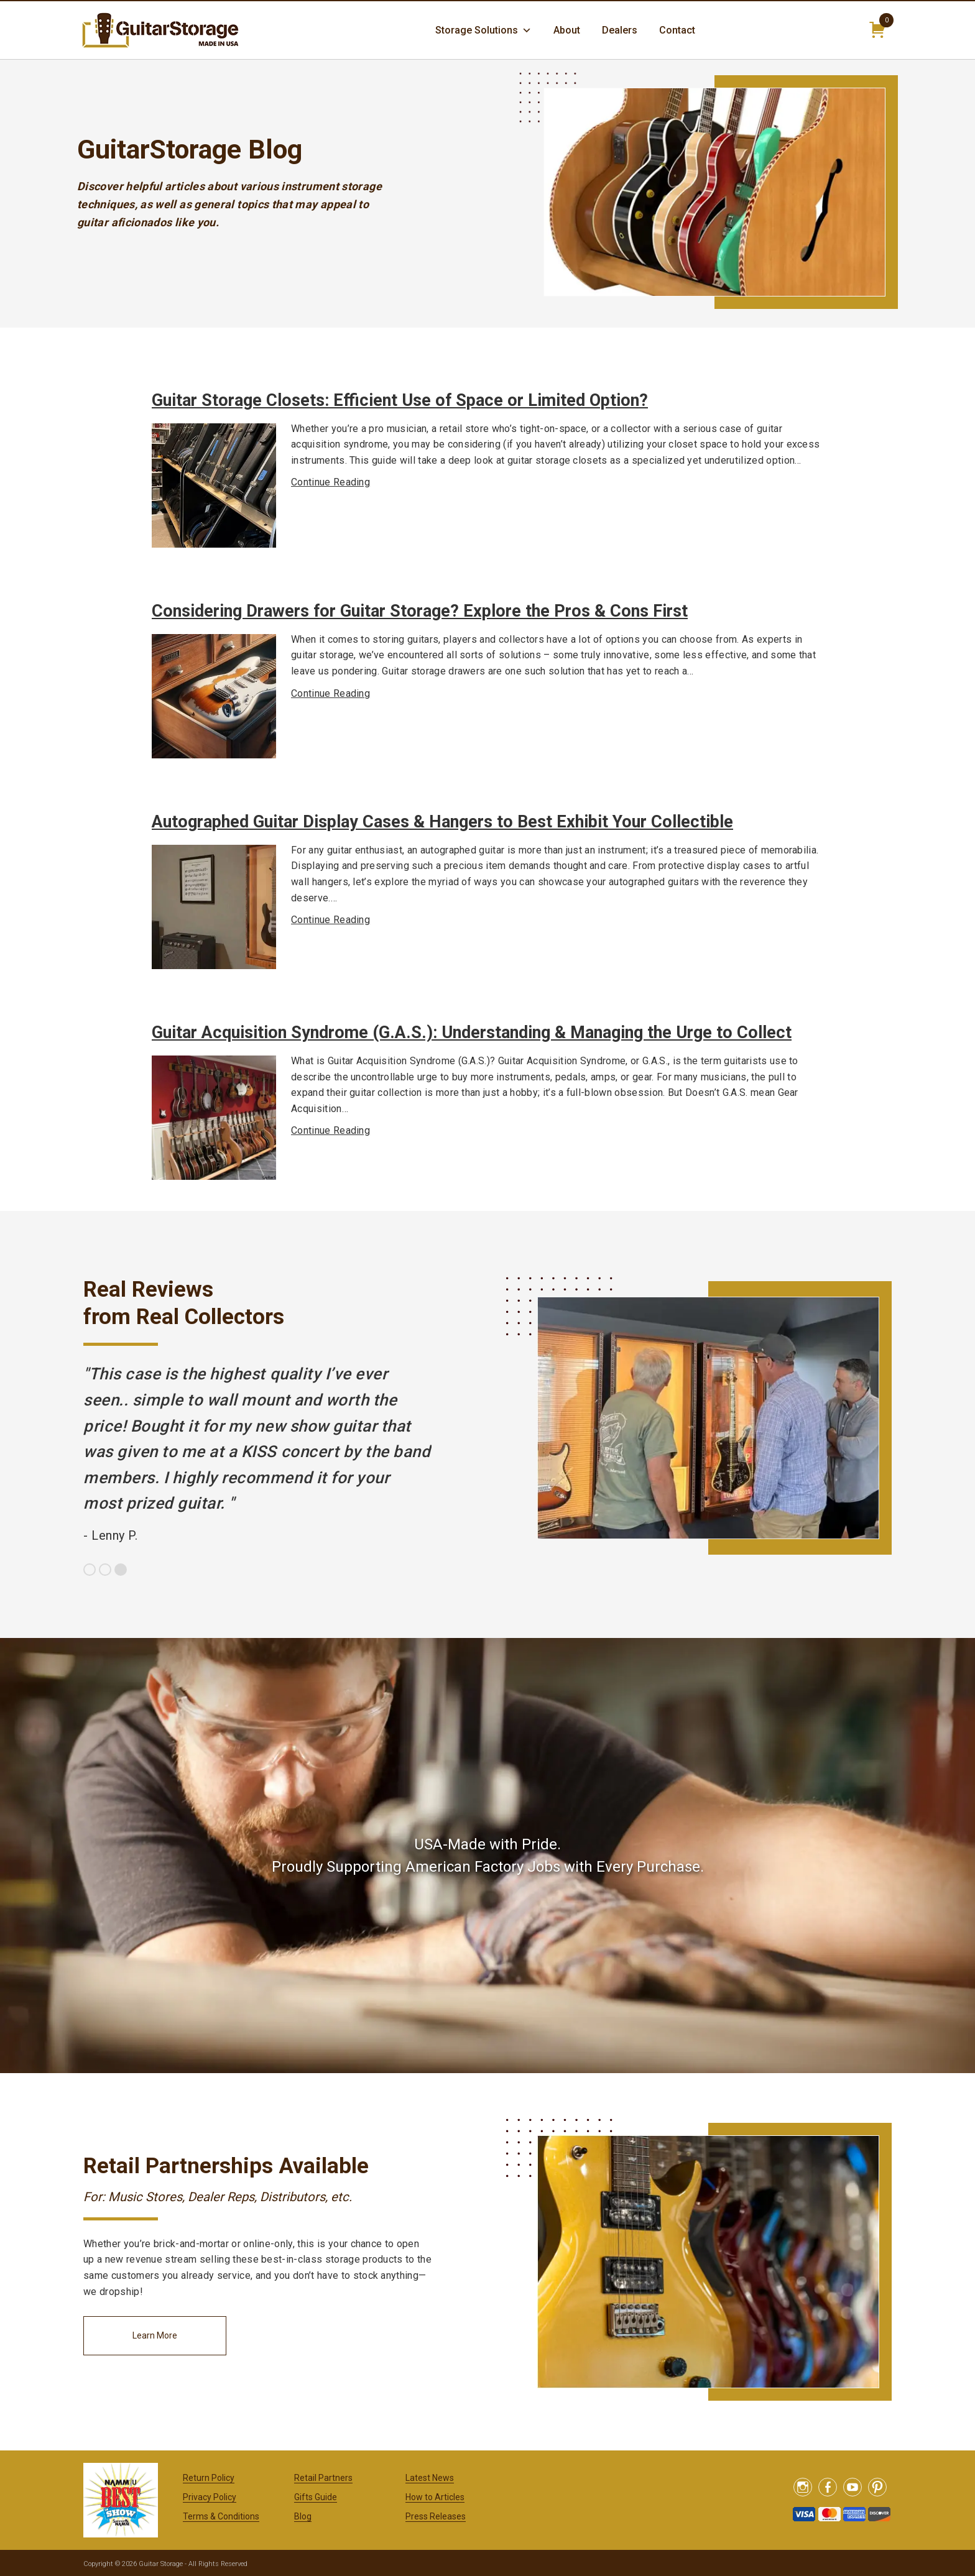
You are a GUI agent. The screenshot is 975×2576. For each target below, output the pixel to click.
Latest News (429, 2478)
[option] (257, 1454)
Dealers (619, 30)
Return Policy (208, 2478)
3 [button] (120, 1569)
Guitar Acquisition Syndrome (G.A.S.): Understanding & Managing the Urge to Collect (472, 1032)
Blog (303, 2516)
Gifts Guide (315, 2497)
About (566, 30)
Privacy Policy (209, 2497)
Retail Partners (323, 2478)
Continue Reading (330, 482)
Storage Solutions (483, 30)
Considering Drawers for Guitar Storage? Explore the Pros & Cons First (420, 611)
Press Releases (435, 2516)
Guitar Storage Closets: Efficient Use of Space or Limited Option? (400, 400)
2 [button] (105, 1569)
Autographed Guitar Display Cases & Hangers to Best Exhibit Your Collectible (442, 822)
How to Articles (434, 2497)
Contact (677, 30)
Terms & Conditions (221, 2516)
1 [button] (89, 1569)
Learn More (154, 2335)
